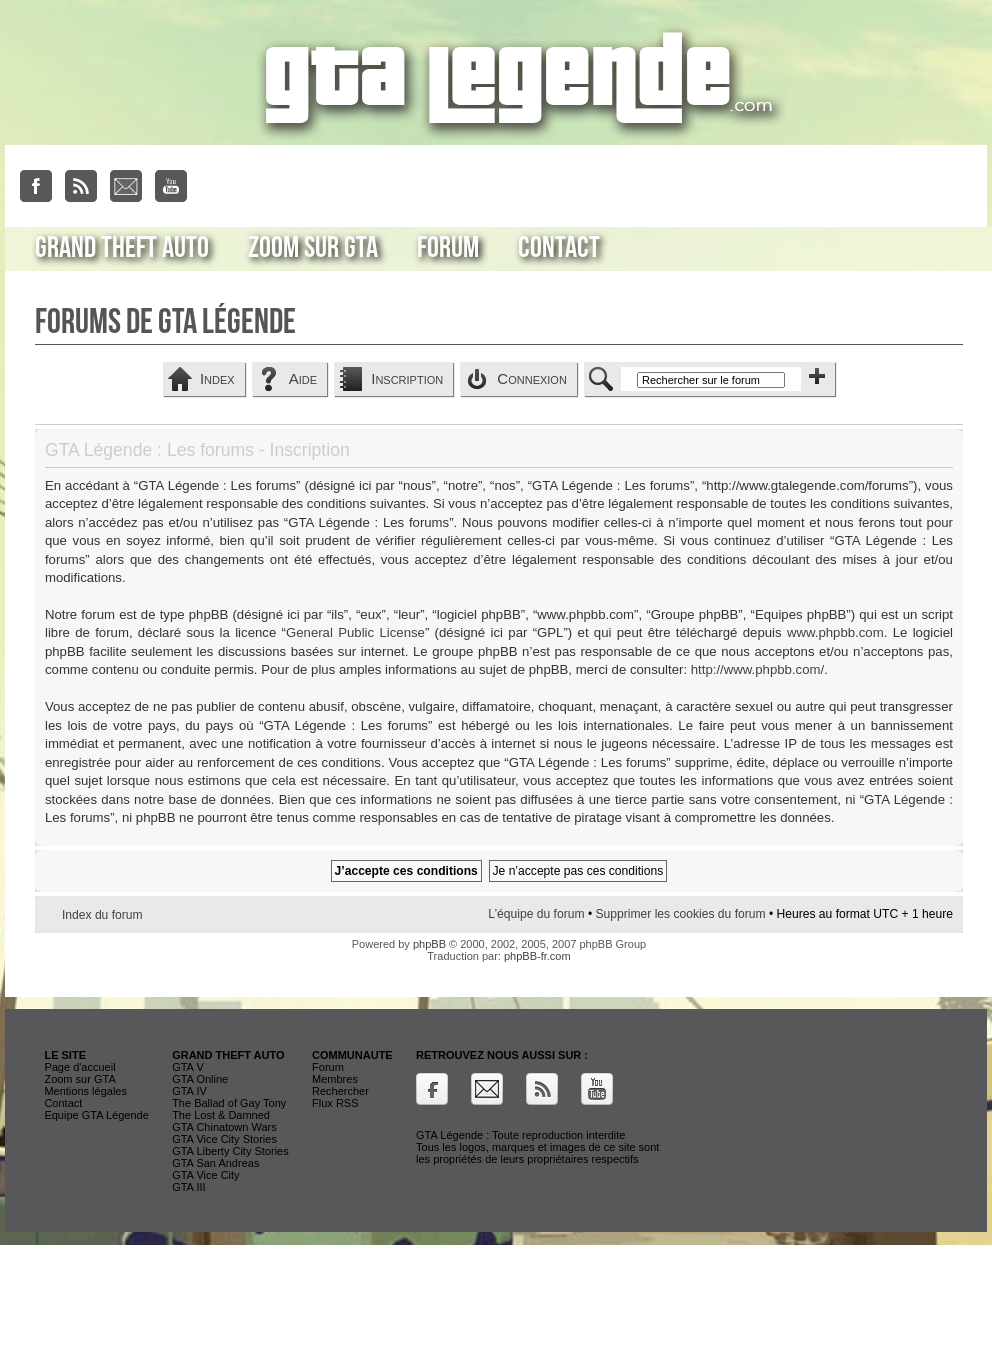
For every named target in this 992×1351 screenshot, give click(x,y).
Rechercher (340, 1091)
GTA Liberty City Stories (230, 1151)
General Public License (355, 632)
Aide (303, 378)
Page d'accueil (79, 1067)
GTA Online (200, 1079)
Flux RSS (335, 1103)
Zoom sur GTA (313, 248)
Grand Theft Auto (122, 248)
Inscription (407, 378)
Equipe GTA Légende (96, 1115)
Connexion (532, 378)
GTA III (188, 1187)
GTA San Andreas (215, 1163)
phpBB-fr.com (537, 956)
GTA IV (189, 1091)
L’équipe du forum (536, 914)
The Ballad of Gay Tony (229, 1103)
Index (217, 378)
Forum (448, 248)
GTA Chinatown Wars (224, 1127)
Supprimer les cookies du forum (680, 914)
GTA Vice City (205, 1175)
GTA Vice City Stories (224, 1139)
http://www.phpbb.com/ (757, 669)
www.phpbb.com (835, 632)
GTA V (188, 1067)
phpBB (429, 944)
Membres (335, 1079)
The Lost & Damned (221, 1115)
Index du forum (102, 915)
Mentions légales (85, 1091)
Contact (559, 248)
